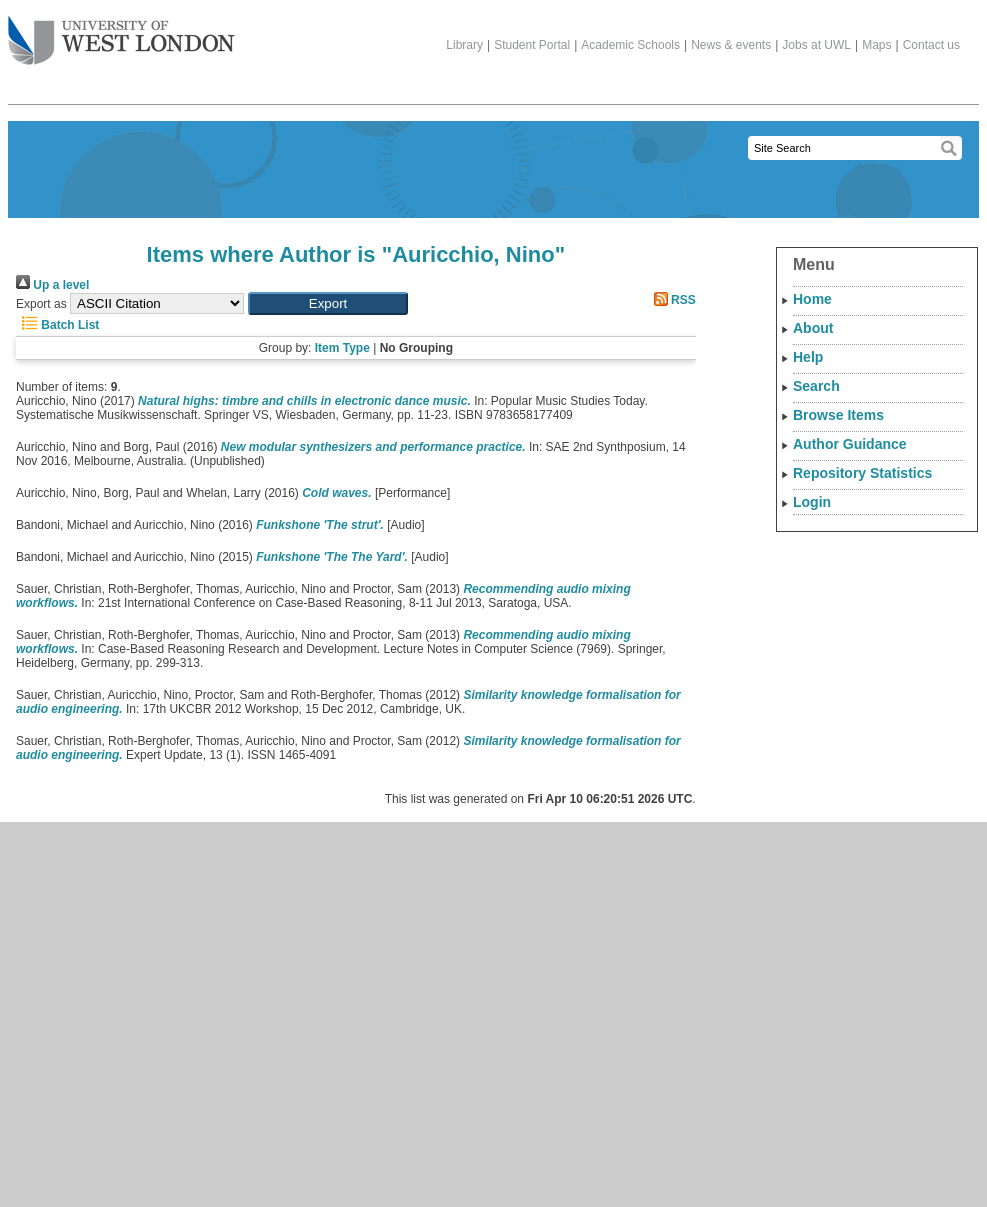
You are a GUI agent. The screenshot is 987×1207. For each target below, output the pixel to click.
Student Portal (532, 45)
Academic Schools (630, 45)
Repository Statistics (862, 473)
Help (808, 357)
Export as (41, 304)
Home (812, 299)
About (813, 328)
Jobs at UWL (816, 45)
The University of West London (121, 33)
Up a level (52, 285)
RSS (672, 300)
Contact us (931, 45)
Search (816, 386)
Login (812, 502)
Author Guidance (850, 444)
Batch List (57, 325)
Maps (876, 45)
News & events (731, 45)
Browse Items (838, 415)
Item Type (342, 348)
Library (464, 45)
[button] (328, 303)
